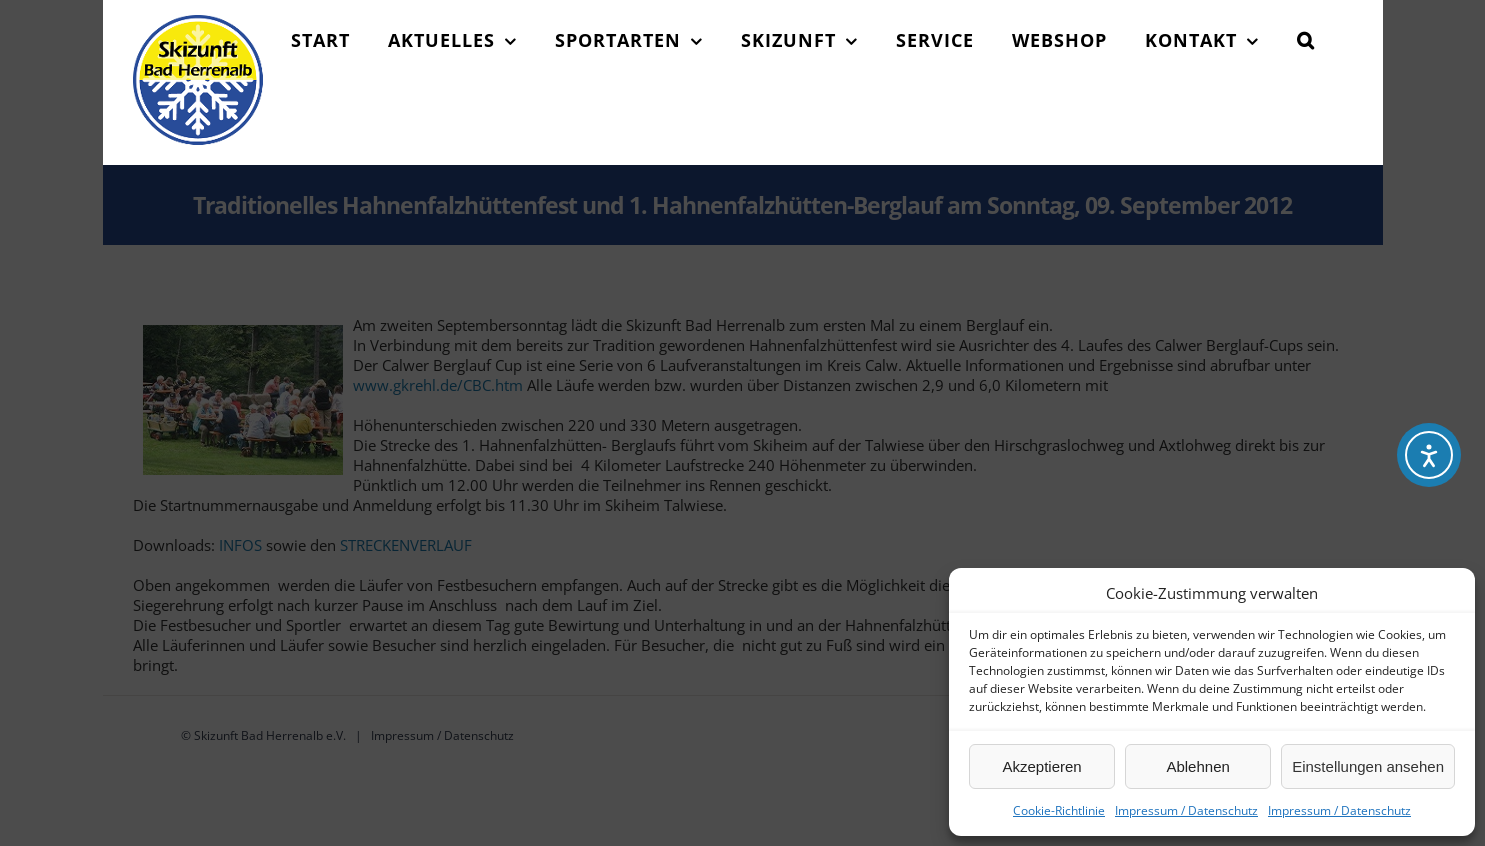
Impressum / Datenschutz (1186, 810)
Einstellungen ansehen (1368, 766)
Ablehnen (1197, 766)
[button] (1306, 40)
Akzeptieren (1041, 766)
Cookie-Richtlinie (1059, 810)
